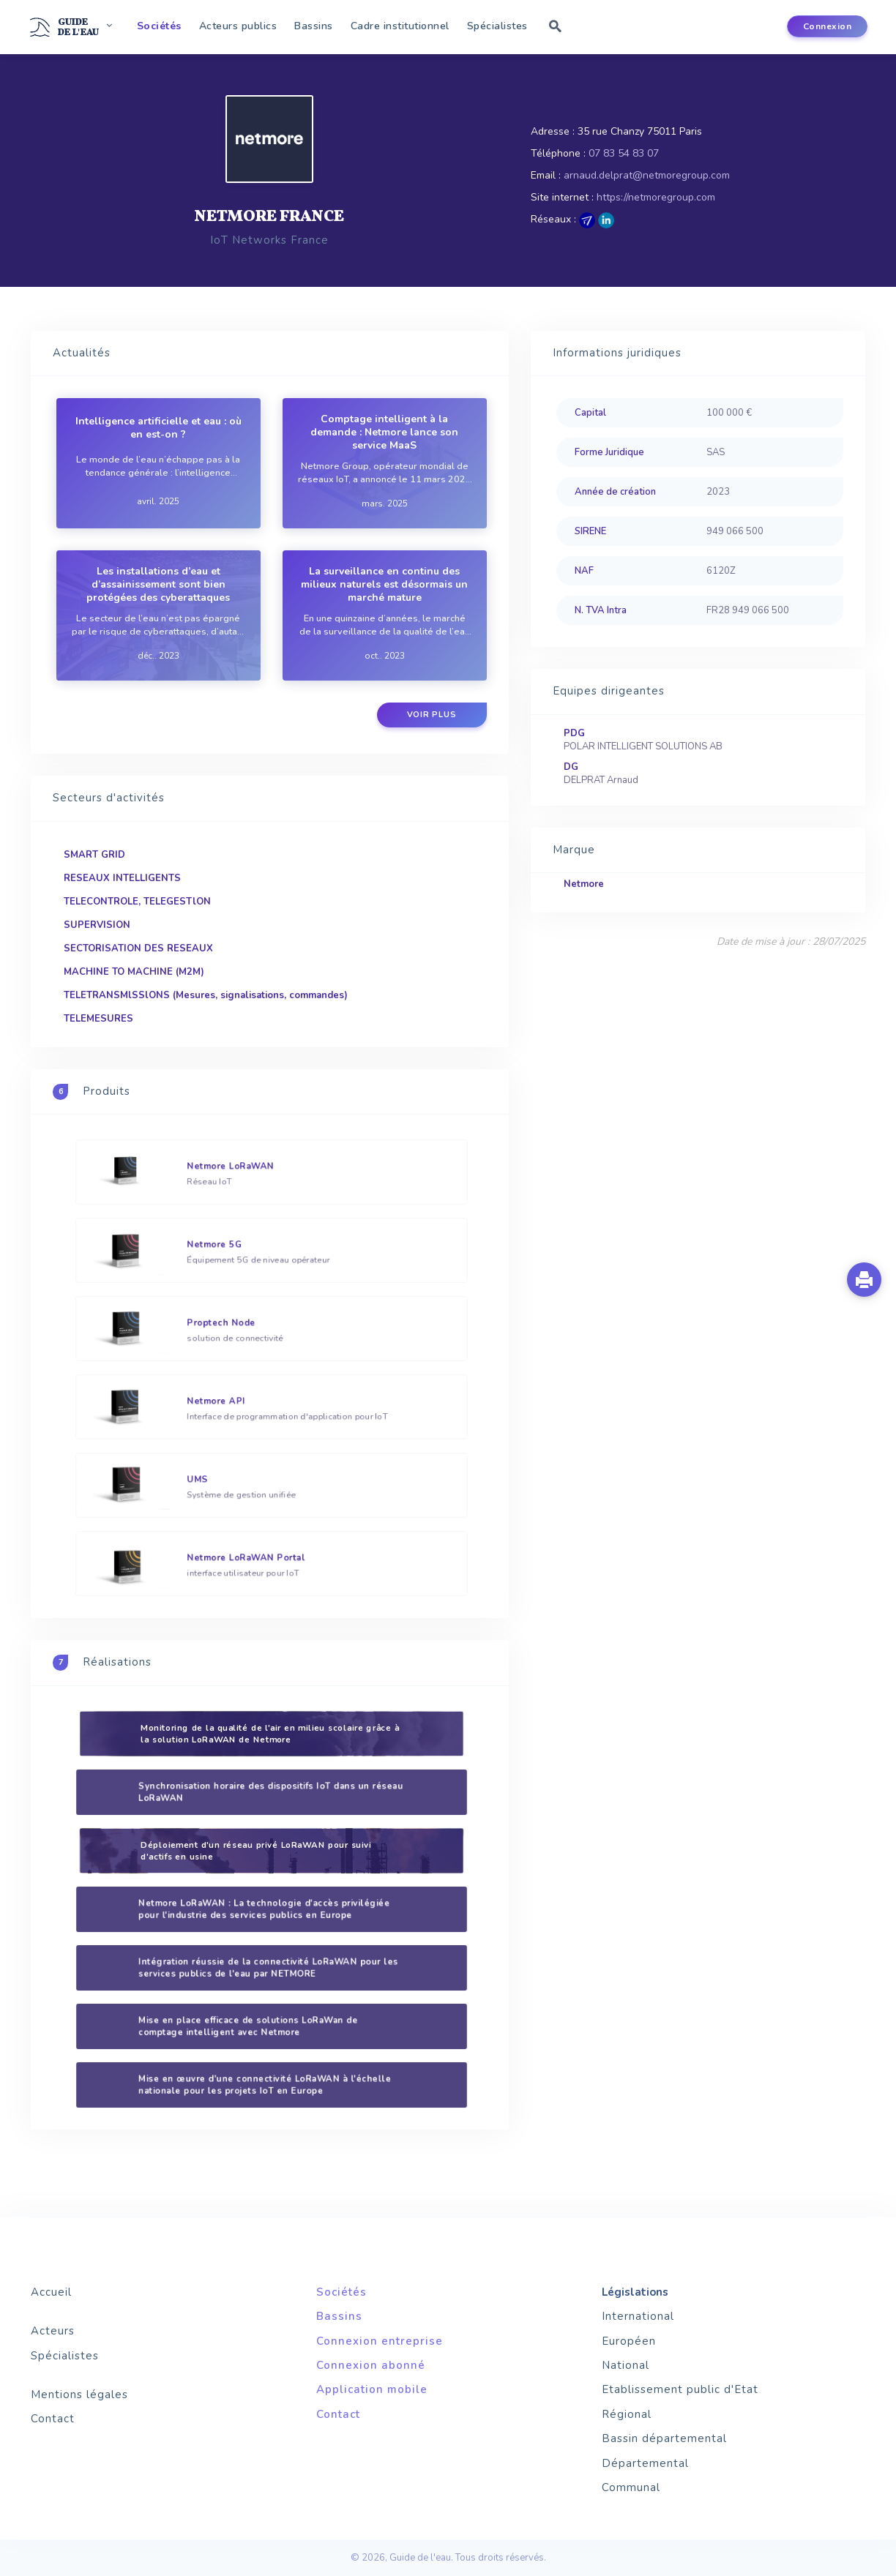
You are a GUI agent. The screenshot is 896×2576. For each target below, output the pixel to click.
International (638, 2316)
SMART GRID (94, 854)
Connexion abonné (370, 2365)
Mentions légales (79, 2394)
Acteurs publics (238, 26)
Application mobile (372, 2389)
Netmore (584, 884)
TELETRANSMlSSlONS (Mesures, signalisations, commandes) (206, 995)
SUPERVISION (97, 925)
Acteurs (53, 2331)
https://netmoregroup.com (656, 197)
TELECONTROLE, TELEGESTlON (137, 901)
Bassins (313, 26)
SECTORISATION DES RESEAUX (138, 948)
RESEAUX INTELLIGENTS (122, 878)
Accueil (51, 2292)
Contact (53, 2418)
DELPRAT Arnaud (601, 780)
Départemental (645, 2463)
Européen (629, 2341)
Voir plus (432, 714)
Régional (627, 2414)
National (625, 2365)
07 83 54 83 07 (624, 153)
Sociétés (159, 26)
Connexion (827, 26)
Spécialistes (497, 26)
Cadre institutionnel (400, 26)
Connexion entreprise (379, 2341)
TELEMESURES (98, 1018)
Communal (631, 2487)
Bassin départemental (664, 2438)
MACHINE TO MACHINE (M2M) (134, 971)
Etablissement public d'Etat (680, 2389)
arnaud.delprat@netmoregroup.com (647, 175)
